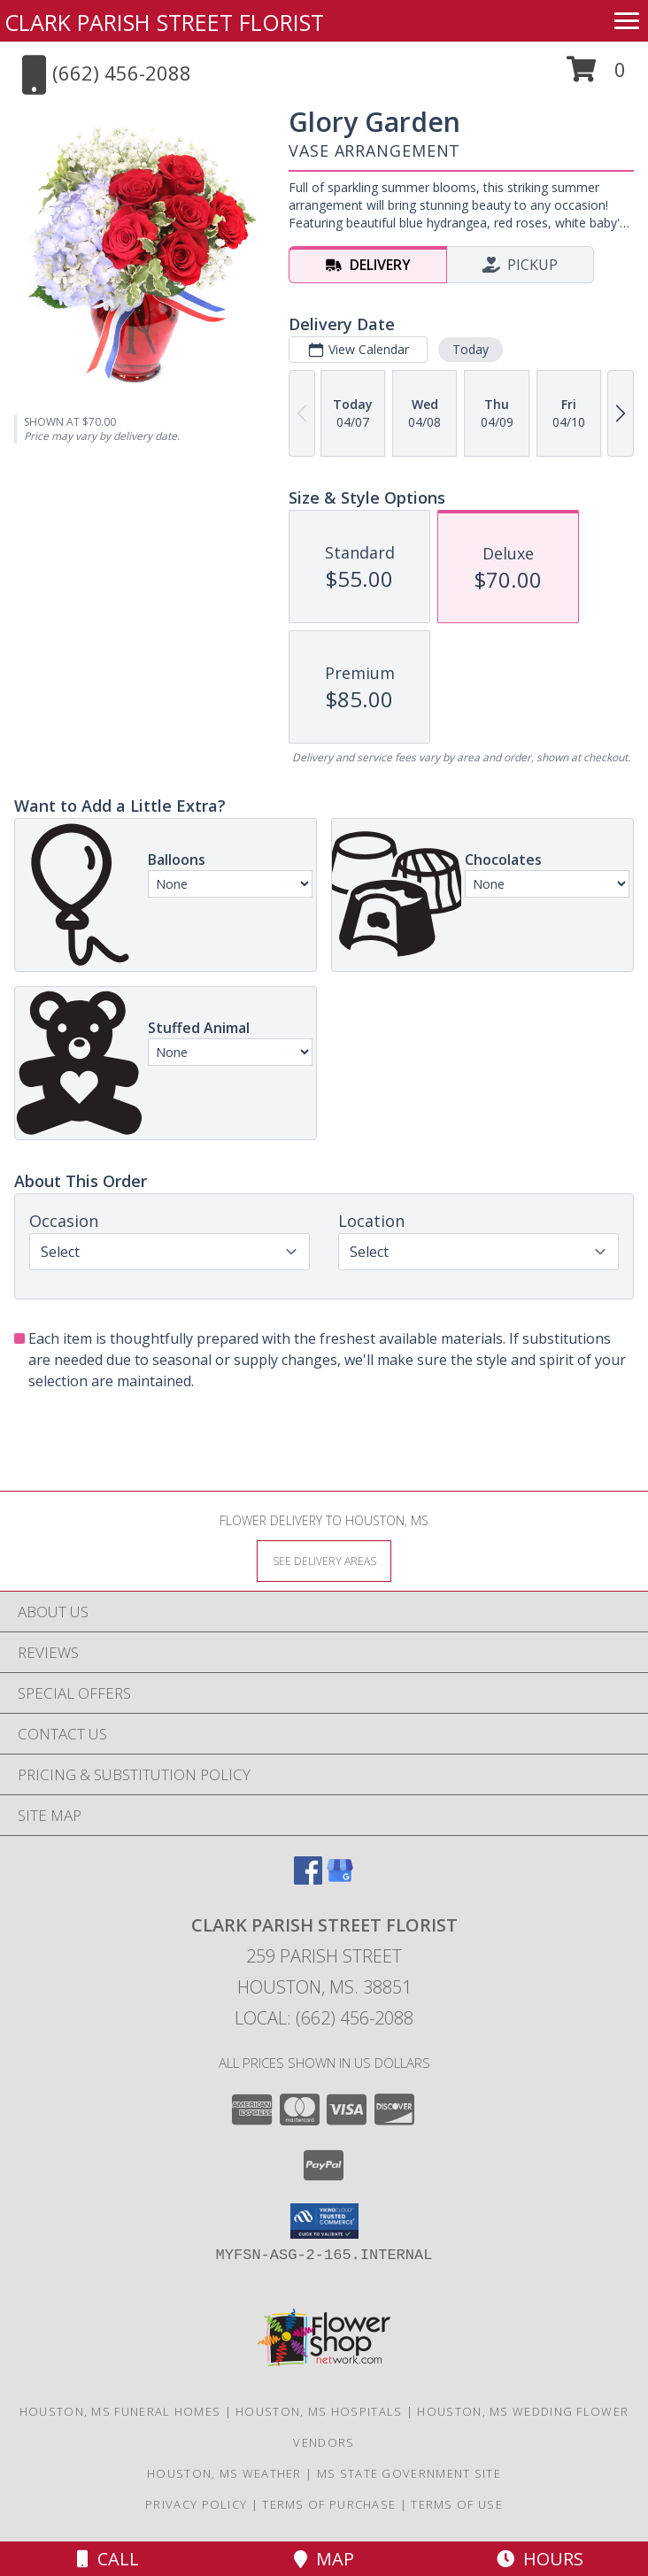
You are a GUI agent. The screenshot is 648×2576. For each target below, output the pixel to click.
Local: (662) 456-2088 (324, 2018)
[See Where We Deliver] (324, 1560)
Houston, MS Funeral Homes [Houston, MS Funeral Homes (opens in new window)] (120, 2411)
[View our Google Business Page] (340, 1879)
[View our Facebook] (308, 1879)
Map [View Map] (324, 2559)
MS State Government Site (409, 2473)
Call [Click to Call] (108, 2559)
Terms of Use (457, 2504)
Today (470, 349)
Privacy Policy (196, 2504)
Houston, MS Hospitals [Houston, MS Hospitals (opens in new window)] (318, 2411)
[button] (596, 76)
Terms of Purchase (329, 2504)
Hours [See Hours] (540, 2559)
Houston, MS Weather (224, 2473)
